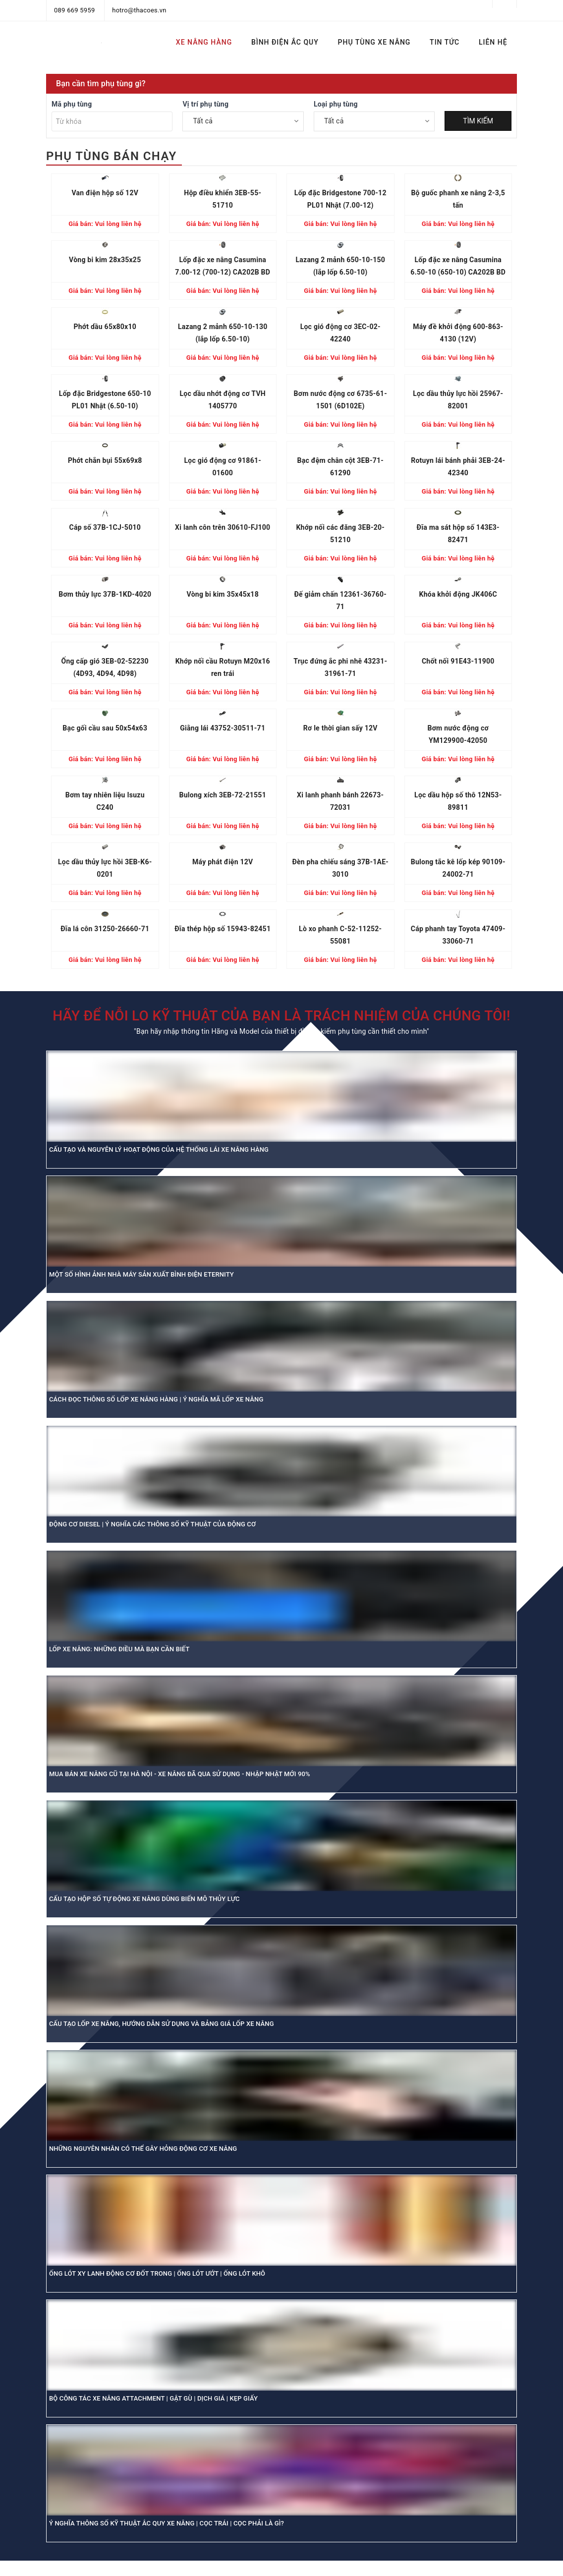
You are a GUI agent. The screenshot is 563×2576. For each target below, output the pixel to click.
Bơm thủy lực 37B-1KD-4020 (104, 594)
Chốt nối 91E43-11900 (458, 661)
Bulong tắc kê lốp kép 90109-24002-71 (458, 868)
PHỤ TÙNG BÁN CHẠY (111, 156)
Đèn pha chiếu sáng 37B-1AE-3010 (340, 868)
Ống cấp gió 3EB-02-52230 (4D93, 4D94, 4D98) (105, 667)
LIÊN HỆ (493, 42)
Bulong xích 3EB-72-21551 (222, 795)
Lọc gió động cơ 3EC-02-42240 (340, 333)
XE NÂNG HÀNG (204, 42)
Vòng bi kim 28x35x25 (105, 260)
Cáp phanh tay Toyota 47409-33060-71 (458, 935)
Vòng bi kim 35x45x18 (223, 594)
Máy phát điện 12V (222, 862)
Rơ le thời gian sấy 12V (340, 728)
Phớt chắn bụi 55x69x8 (105, 460)
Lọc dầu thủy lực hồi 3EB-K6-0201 (105, 868)
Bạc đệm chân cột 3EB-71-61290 (340, 466)
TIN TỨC (444, 42)
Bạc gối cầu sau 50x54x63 (104, 728)
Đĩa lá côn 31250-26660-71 (104, 929)
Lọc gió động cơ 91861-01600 (222, 466)
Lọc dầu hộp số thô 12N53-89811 (458, 801)
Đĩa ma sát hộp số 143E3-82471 (458, 533)
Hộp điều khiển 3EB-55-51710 (222, 199)
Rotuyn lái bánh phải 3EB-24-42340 (458, 466)
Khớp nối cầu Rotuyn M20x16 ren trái (222, 667)
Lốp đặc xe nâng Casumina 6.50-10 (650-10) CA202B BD (458, 266)
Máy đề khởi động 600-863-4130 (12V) (458, 333)
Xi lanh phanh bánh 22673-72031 (340, 801)
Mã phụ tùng (72, 104)
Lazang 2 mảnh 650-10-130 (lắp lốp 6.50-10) (223, 333)
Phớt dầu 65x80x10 (104, 327)
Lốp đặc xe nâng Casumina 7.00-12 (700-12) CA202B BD (222, 266)
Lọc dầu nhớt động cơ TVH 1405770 (223, 400)
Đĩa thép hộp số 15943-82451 (222, 929)
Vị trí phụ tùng (205, 104)
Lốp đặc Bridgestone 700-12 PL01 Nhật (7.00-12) (340, 199)
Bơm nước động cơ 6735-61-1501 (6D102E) (340, 400)
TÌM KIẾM (478, 121)
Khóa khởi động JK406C (458, 594)
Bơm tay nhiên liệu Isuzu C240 (105, 801)
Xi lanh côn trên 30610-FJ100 (222, 527)
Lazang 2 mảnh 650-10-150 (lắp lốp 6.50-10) (340, 266)
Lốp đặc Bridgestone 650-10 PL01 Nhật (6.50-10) (105, 400)
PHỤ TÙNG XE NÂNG (374, 42)
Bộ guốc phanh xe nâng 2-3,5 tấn (458, 199)
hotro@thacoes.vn (139, 10)
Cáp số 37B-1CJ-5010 (105, 527)
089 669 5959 (74, 10)
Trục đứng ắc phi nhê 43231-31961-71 (340, 667)
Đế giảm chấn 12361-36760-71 (340, 600)
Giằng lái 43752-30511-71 (222, 728)
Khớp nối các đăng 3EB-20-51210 (340, 533)
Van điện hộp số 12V (104, 193)
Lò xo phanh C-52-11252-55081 (340, 935)
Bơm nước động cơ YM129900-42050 (458, 734)
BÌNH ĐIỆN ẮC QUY (285, 42)
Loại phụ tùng (336, 104)
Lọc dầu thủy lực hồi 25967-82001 (458, 400)
